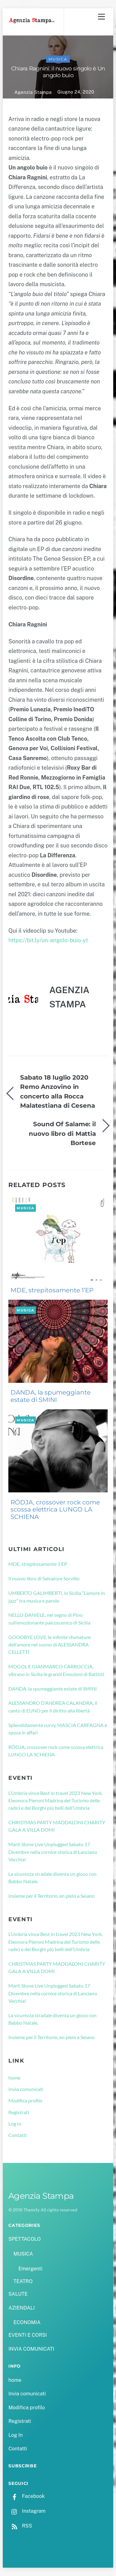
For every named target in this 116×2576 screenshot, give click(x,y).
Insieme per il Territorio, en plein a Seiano (51, 1896)
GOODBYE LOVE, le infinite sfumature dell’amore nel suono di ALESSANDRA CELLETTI (49, 1644)
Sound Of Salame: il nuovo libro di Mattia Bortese (62, 1133)
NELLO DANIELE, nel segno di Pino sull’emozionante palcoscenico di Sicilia (49, 1618)
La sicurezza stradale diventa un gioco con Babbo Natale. (52, 1877)
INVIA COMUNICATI (31, 2349)
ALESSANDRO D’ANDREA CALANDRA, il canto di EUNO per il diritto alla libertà (52, 1706)
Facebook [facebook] (26, 2496)
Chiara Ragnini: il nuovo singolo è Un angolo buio (58, 72)
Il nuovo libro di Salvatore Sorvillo (43, 1578)
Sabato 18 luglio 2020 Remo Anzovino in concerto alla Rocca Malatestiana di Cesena (57, 1091)
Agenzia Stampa (33, 92)
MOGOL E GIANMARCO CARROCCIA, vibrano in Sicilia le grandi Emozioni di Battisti (56, 1670)
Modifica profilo (25, 2100)
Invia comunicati (25, 2089)
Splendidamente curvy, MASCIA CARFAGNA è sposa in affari (57, 1728)
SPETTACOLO (24, 2239)
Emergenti (30, 2269)
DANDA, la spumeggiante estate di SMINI (51, 1396)
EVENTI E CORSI (27, 2335)
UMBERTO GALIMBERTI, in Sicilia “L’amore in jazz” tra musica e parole (56, 1596)
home (14, 2077)
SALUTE (18, 2294)
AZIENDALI (21, 2308)
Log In (14, 2123)
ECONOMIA (27, 2322)
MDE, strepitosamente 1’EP (52, 1290)
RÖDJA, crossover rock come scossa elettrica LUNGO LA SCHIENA (55, 1510)
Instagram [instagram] (26, 2511)
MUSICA (58, 59)
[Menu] (101, 16)
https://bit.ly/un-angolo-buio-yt (48, 940)
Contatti (17, 2135)
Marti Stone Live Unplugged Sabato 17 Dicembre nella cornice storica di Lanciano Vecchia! (52, 1851)
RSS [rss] (20, 2526)
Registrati (18, 2112)
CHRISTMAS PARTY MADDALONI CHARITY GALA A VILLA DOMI (56, 1826)
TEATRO (22, 2281)
